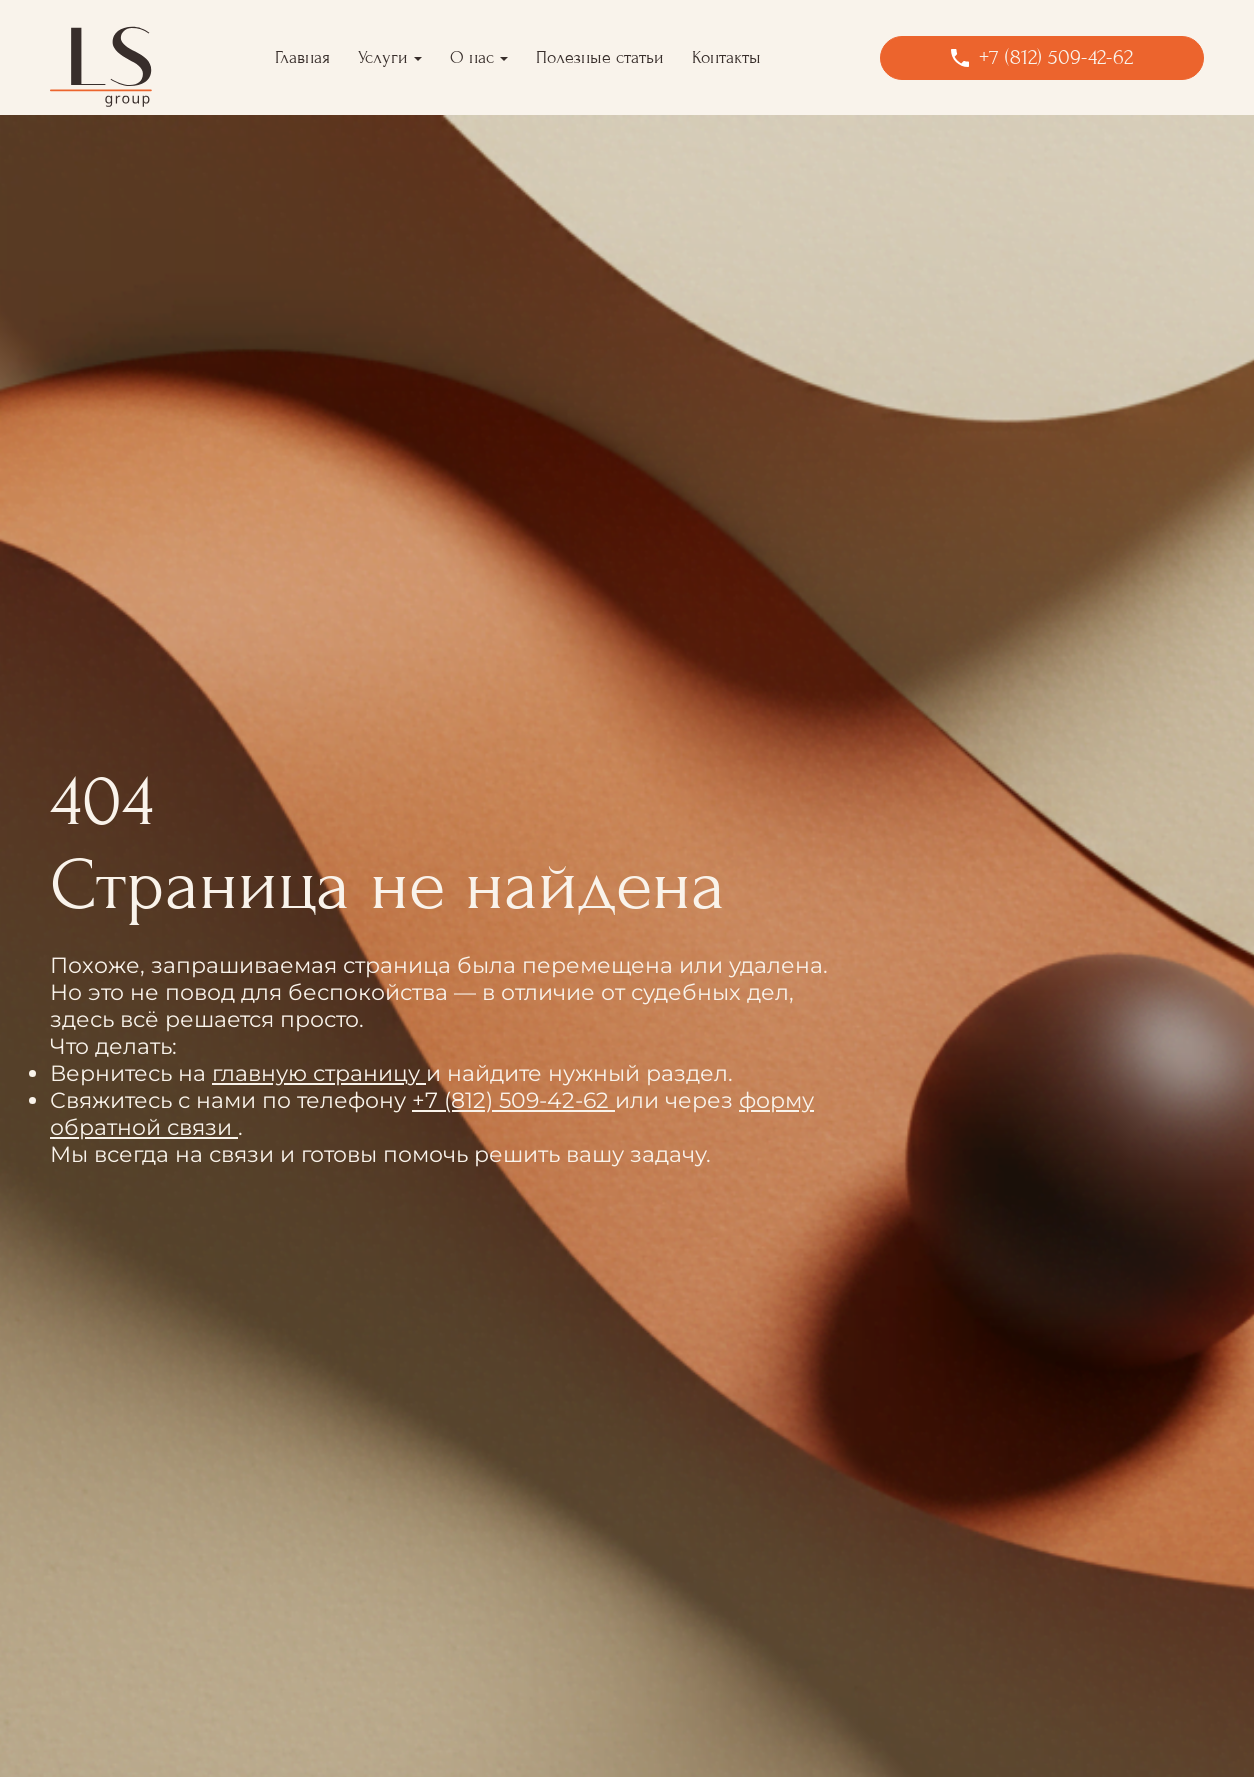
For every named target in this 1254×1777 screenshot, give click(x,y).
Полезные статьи (600, 57)
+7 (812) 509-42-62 (513, 1100)
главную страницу (319, 1073)
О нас (472, 57)
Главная (302, 57)
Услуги (383, 57)
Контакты (726, 57)
